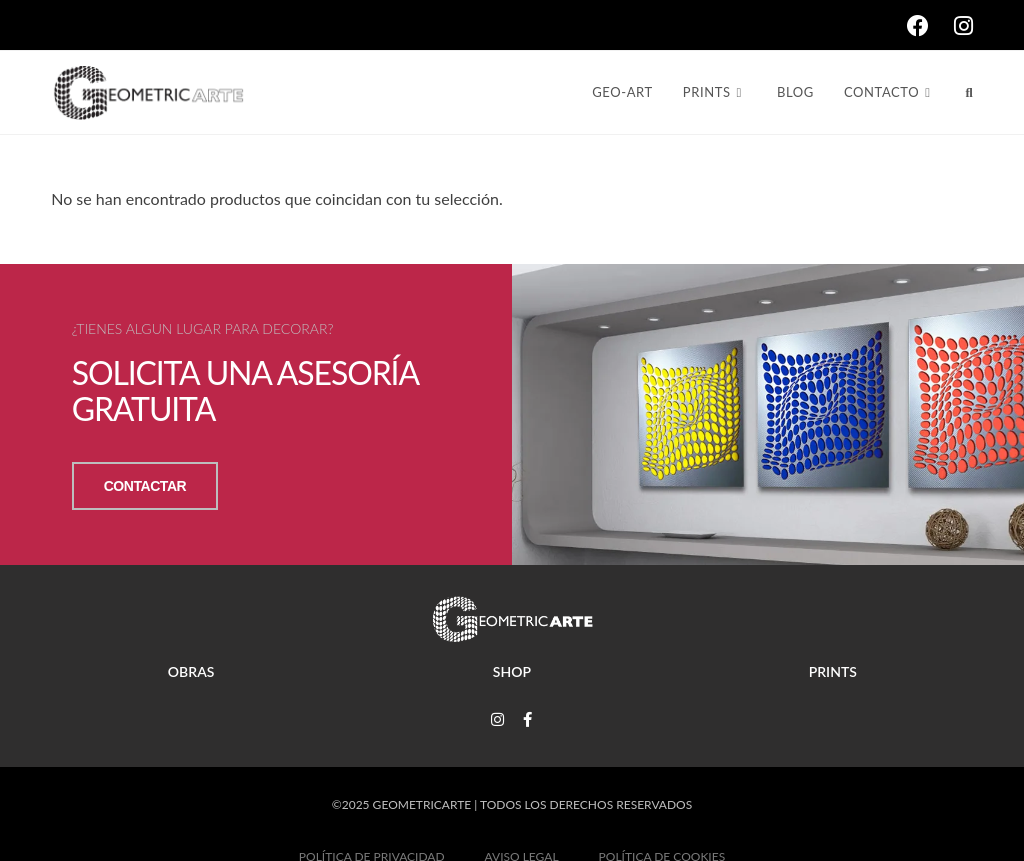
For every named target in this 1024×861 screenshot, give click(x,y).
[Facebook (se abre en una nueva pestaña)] (930, 26)
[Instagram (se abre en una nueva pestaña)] (963, 26)
